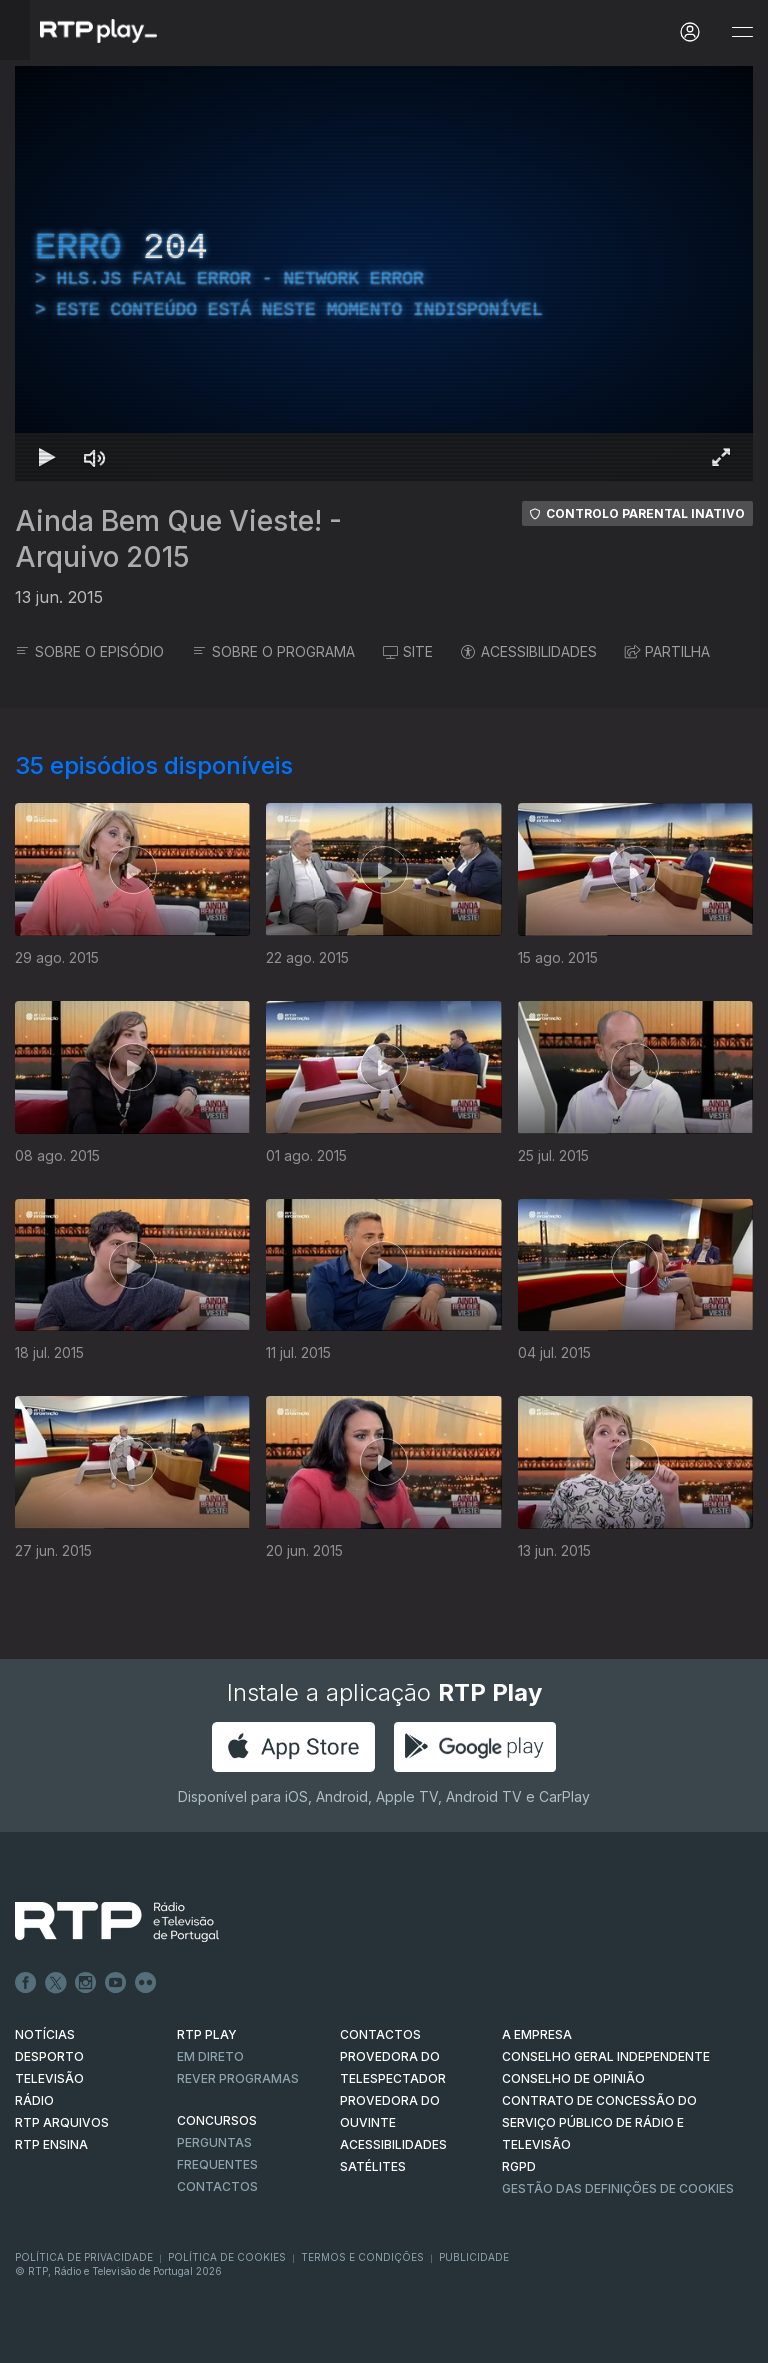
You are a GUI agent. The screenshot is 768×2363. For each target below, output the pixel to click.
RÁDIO (34, 2100)
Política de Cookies (227, 2257)
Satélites (373, 2166)
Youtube (116, 1983)
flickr (146, 1983)
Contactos (217, 2186)
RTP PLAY (207, 2034)
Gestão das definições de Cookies (618, 2188)
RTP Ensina (51, 2144)
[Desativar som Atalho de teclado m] (95, 457)
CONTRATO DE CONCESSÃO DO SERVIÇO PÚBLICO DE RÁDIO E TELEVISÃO (599, 2122)
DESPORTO (49, 2056)
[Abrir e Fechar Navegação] (742, 32)
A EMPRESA (537, 2034)
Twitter (56, 1983)
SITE (408, 651)
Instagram (86, 1983)
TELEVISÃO (49, 2078)
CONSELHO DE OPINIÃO (573, 2078)
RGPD (519, 2166)
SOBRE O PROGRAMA (273, 651)
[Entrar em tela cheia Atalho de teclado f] (721, 457)
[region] (384, 273)
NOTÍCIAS (45, 2034)
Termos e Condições (362, 2257)
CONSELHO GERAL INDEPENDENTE (606, 2056)
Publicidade (474, 2257)
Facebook (26, 1983)
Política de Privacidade (84, 2257)
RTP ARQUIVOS (62, 2122)
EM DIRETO (210, 2056)
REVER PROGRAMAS (238, 2078)
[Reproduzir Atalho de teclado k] (47, 457)
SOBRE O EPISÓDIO (89, 651)
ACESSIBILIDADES (529, 651)
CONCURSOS (217, 2120)
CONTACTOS (380, 2034)
